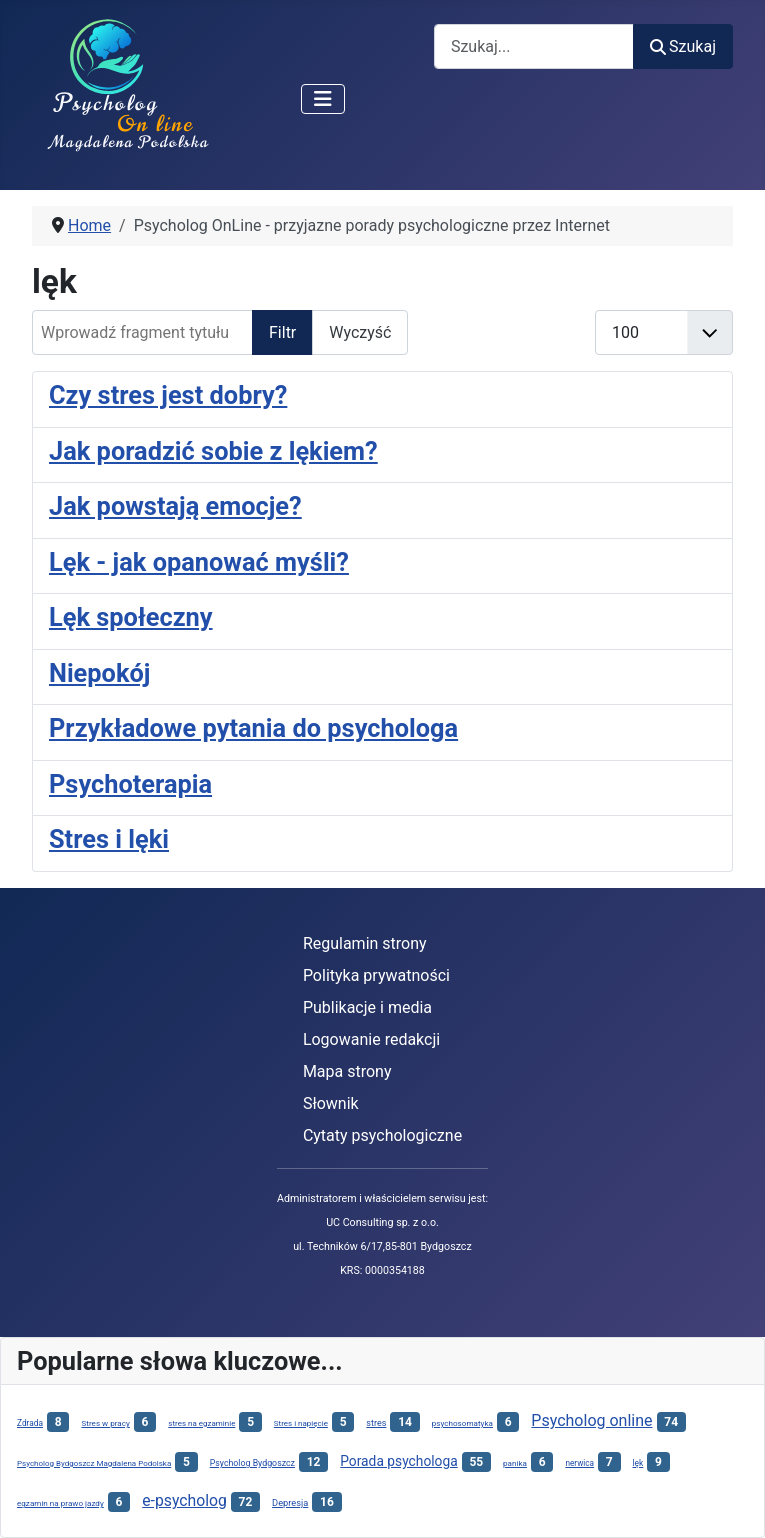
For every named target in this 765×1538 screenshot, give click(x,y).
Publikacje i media (367, 1007)
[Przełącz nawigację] (323, 99)
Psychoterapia (130, 784)
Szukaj (683, 46)
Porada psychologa (398, 1461)
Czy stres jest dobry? (168, 395)
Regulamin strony (365, 943)
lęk (638, 1463)
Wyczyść (360, 332)
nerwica (579, 1463)
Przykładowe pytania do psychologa (253, 728)
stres (376, 1423)
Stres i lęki (109, 839)
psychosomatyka (462, 1423)
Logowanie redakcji (371, 1039)
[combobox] (534, 46)
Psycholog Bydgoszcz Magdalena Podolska (94, 1463)
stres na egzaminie (201, 1423)
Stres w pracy (105, 1423)
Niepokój (99, 673)
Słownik (331, 1103)
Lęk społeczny (131, 617)
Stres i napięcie (301, 1423)
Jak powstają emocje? (175, 506)
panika (515, 1463)
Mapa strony (347, 1071)
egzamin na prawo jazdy (60, 1503)
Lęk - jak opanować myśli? (199, 562)
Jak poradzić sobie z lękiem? (213, 451)
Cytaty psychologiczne (382, 1135)
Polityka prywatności (376, 975)
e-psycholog (184, 1500)
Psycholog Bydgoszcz (252, 1463)
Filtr (282, 332)
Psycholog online (591, 1420)
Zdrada (30, 1423)
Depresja (290, 1502)
